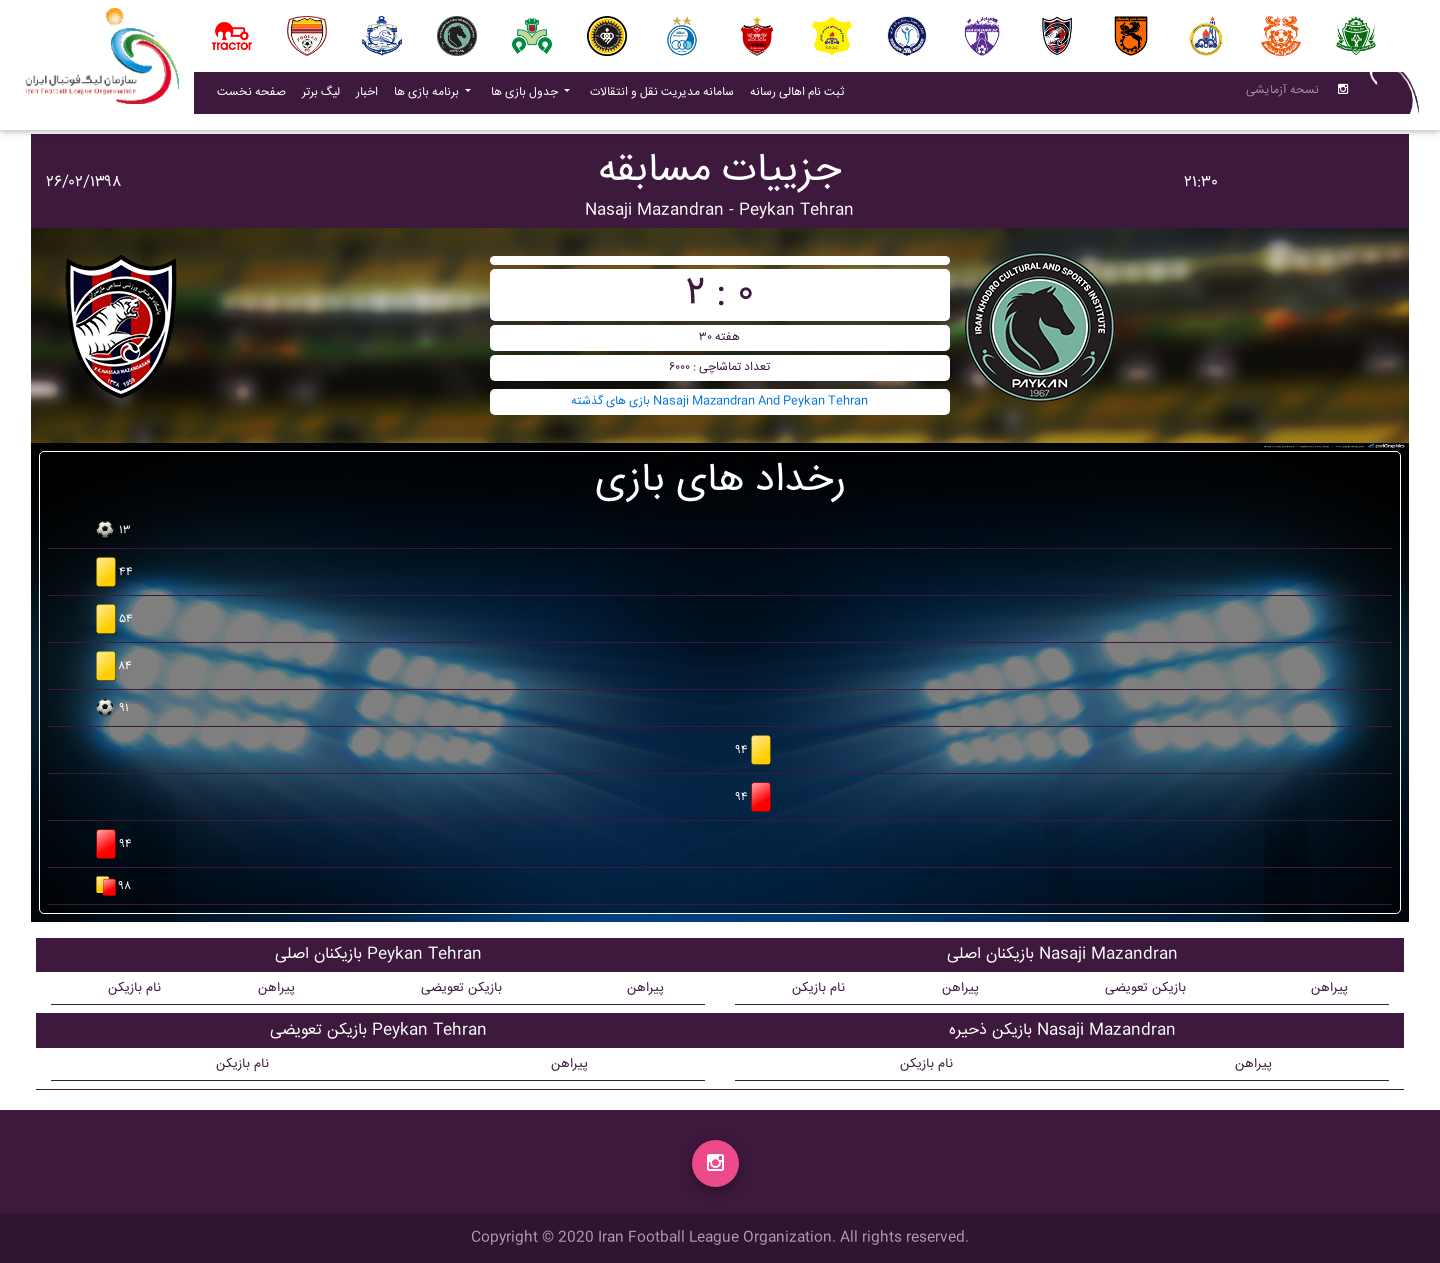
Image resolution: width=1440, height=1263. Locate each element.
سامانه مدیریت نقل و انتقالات (666, 96)
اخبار (371, 96)
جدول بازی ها (526, 96)
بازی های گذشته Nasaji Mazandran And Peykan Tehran (719, 401)
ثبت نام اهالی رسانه (801, 96)
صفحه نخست (251, 96)
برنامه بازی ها (428, 96)
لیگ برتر (321, 96)
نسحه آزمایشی (1282, 94)
